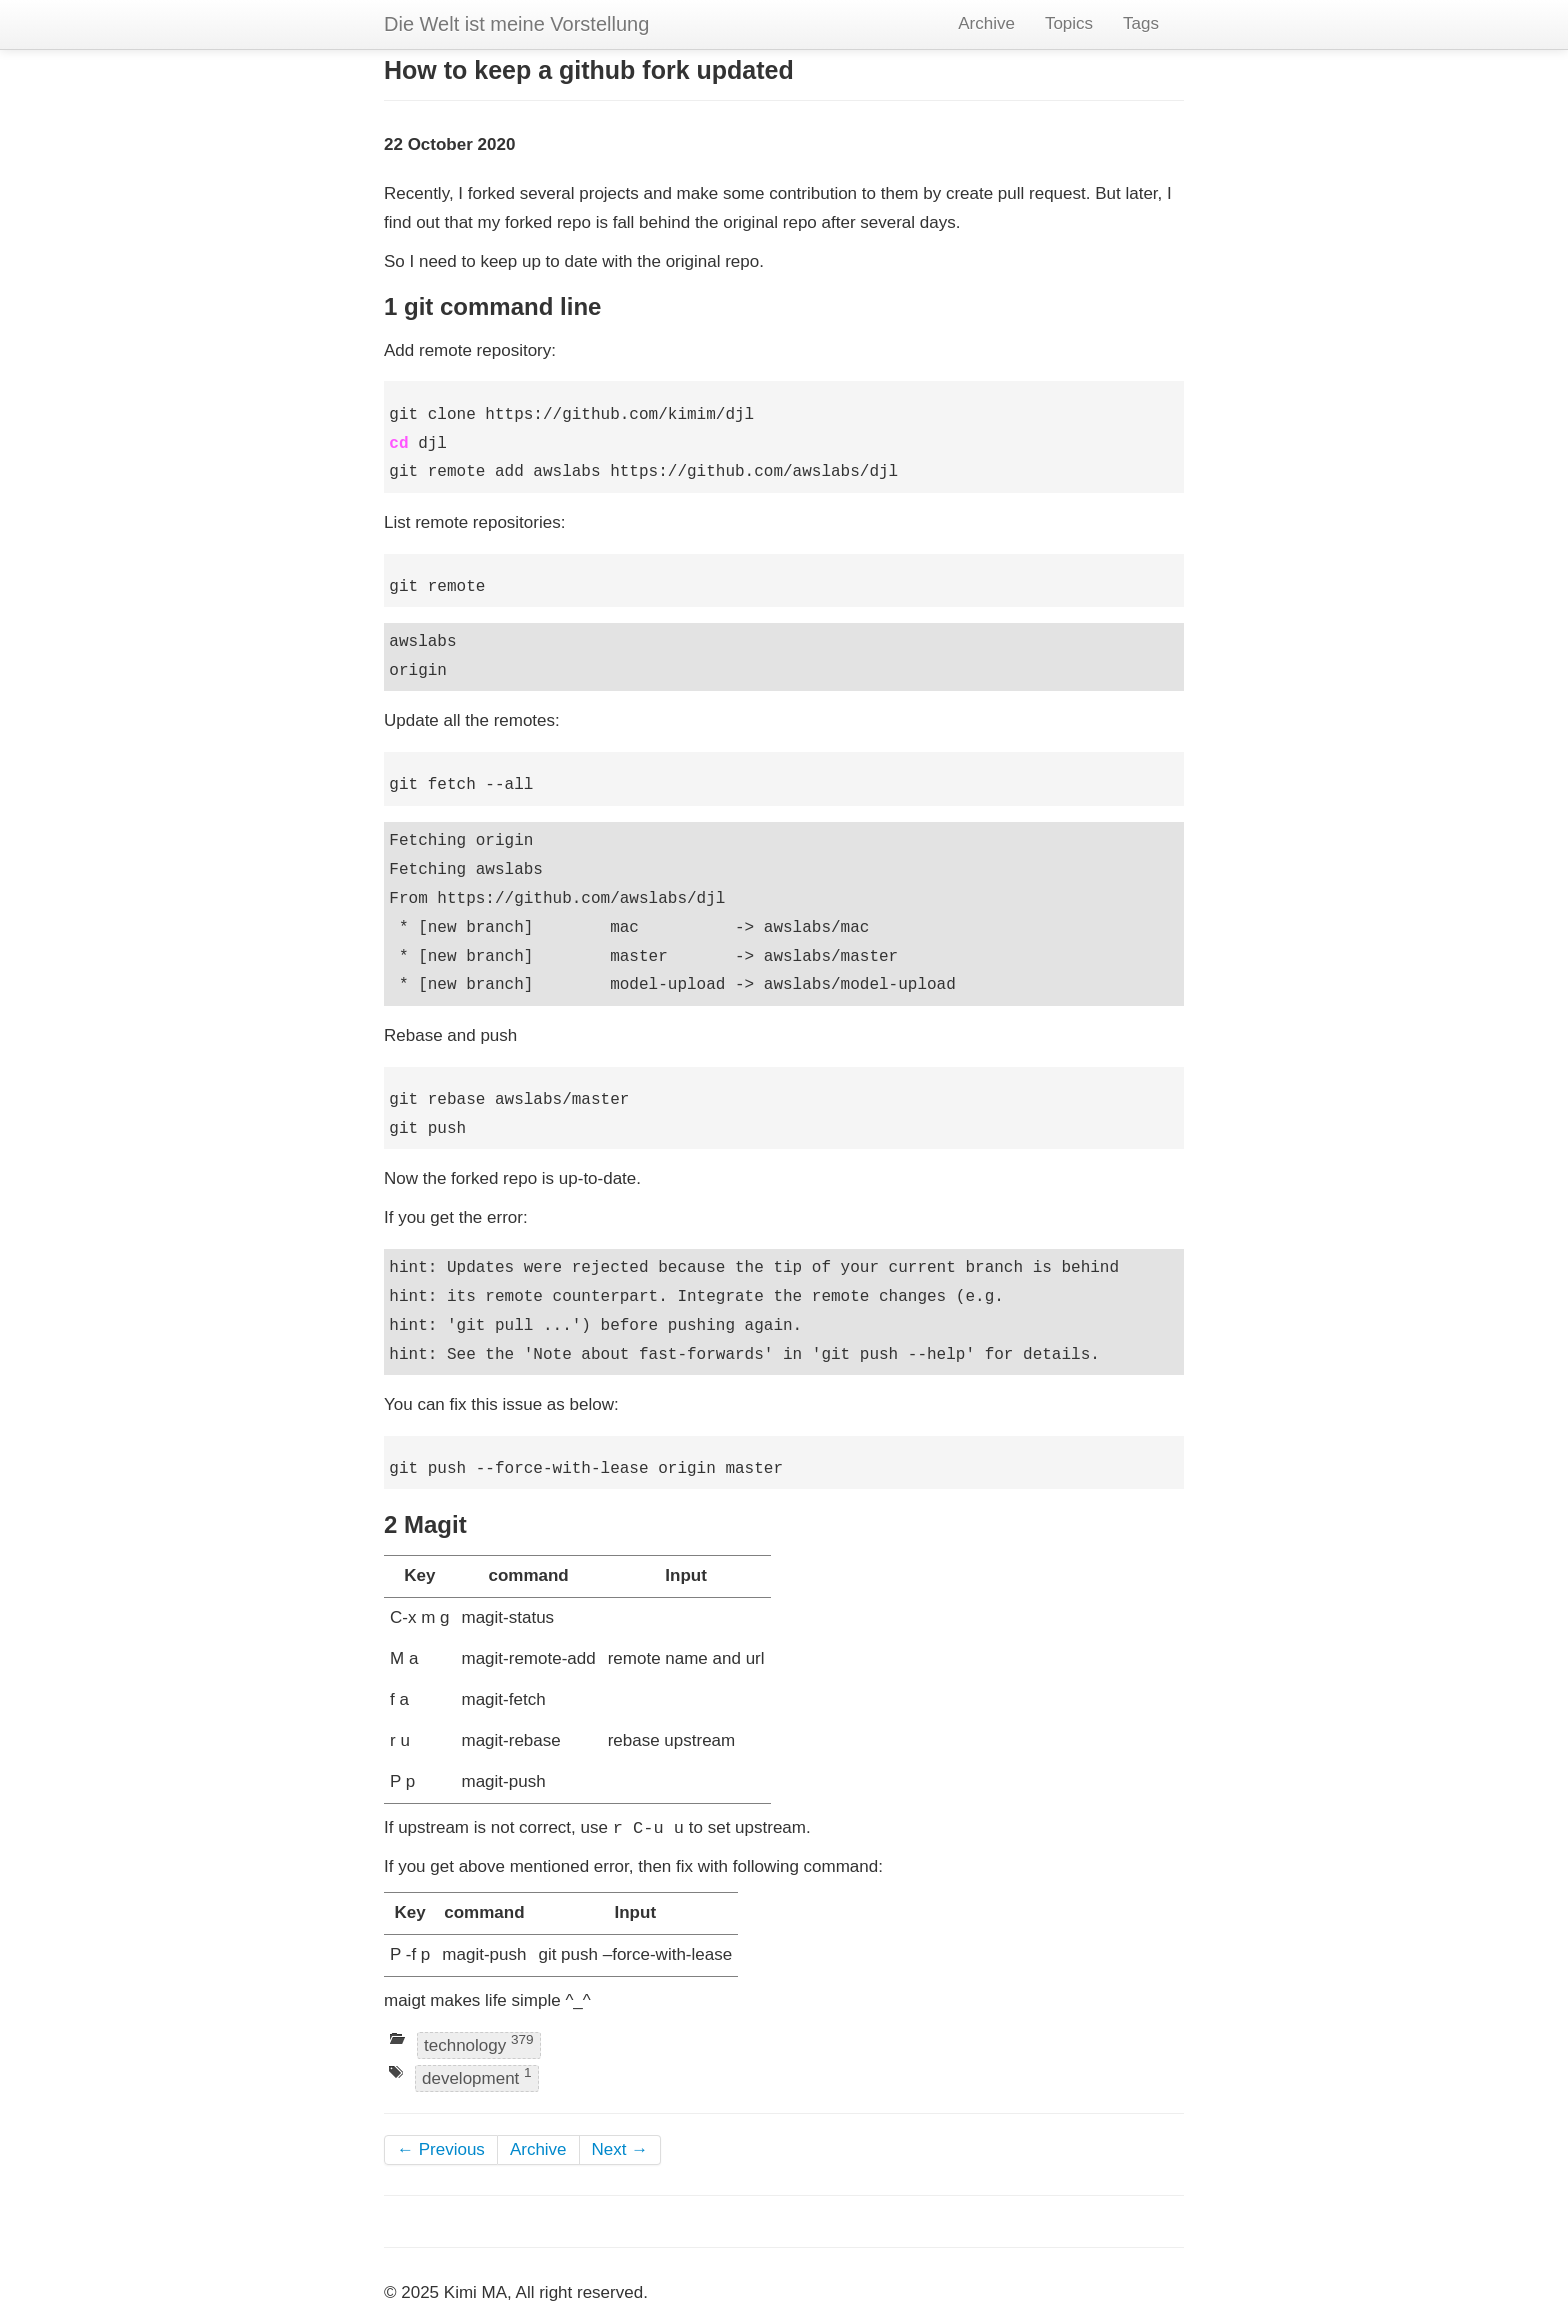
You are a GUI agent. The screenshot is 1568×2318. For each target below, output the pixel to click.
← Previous (441, 2149)
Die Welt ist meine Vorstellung (516, 24)
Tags (1141, 23)
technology (479, 2043)
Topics (1069, 23)
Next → (620, 2149)
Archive (986, 23)
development (477, 2077)
